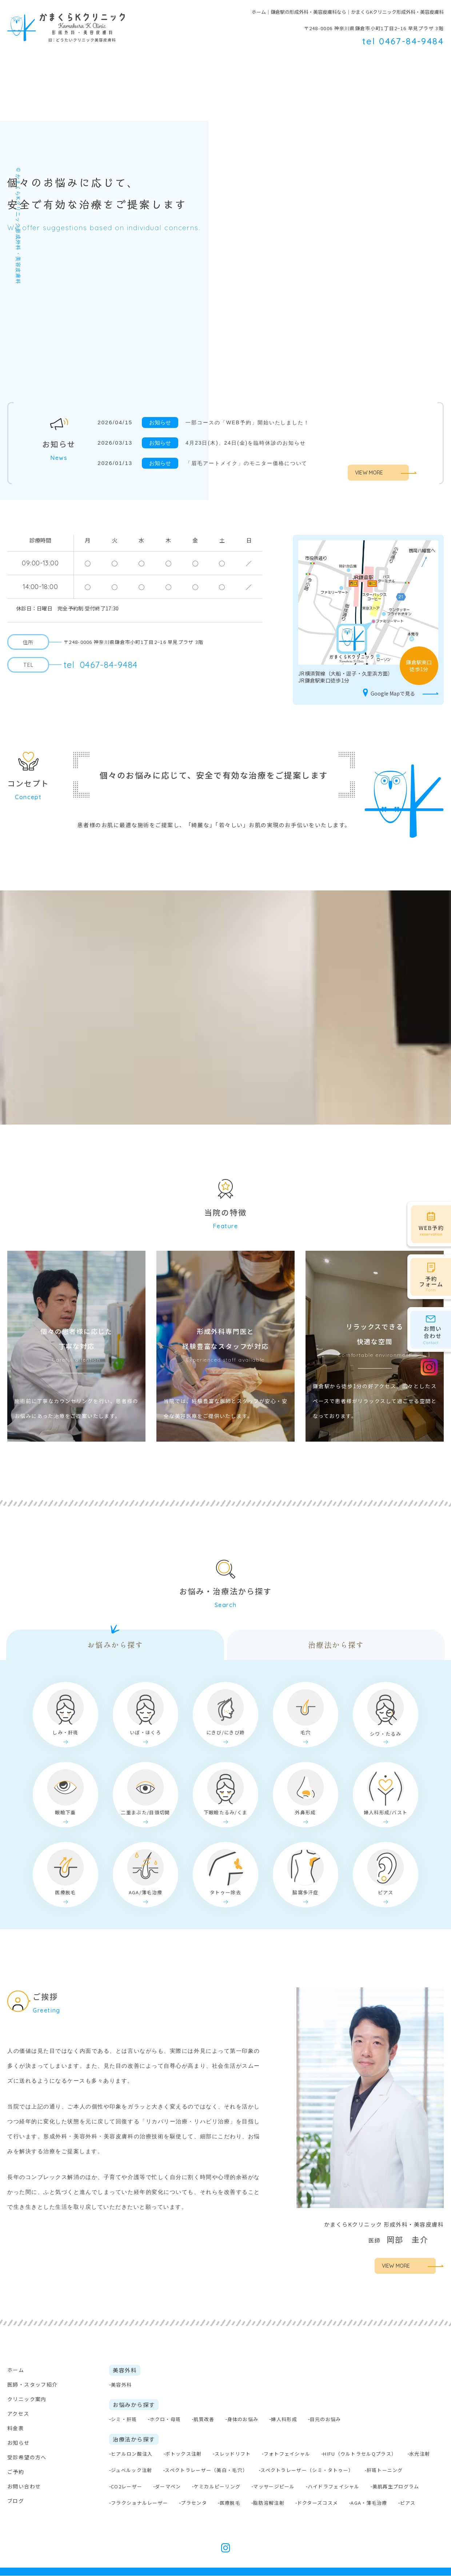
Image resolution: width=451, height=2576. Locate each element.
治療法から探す (336, 1645)
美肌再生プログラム (395, 2486)
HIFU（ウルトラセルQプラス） (359, 2454)
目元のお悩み (325, 2419)
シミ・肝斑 (124, 2419)
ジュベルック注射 (131, 2470)
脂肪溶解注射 (268, 2503)
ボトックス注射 (183, 2454)
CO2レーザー (126, 2486)
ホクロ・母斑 (165, 2419)
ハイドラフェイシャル (334, 2486)
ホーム (16, 61)
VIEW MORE (369, 472)
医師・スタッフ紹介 (69, 61)
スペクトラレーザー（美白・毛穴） (206, 2470)
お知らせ (18, 2443)
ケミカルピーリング (217, 2486)
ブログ (15, 2501)
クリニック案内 (27, 2399)
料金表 (341, 61)
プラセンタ (194, 2503)
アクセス (18, 2413)
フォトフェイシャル (287, 2454)
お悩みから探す (115, 1645)
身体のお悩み (243, 2419)
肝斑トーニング (385, 2470)
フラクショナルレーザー (139, 2503)
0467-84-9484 (101, 664)
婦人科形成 (284, 2419)
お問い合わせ (24, 2486)
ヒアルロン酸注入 (131, 2454)
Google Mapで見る (387, 693)
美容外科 (184, 61)
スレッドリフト (233, 2454)
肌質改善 (203, 2419)
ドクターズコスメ (317, 2503)
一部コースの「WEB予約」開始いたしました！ (251, 422)
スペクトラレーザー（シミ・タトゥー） (307, 2470)
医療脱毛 (230, 2503)
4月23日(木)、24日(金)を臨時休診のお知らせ (249, 443)
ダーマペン (168, 2486)
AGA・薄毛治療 (369, 2503)
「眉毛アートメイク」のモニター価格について (250, 463)
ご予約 (15, 2472)
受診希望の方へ (388, 61)
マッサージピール (274, 2486)
